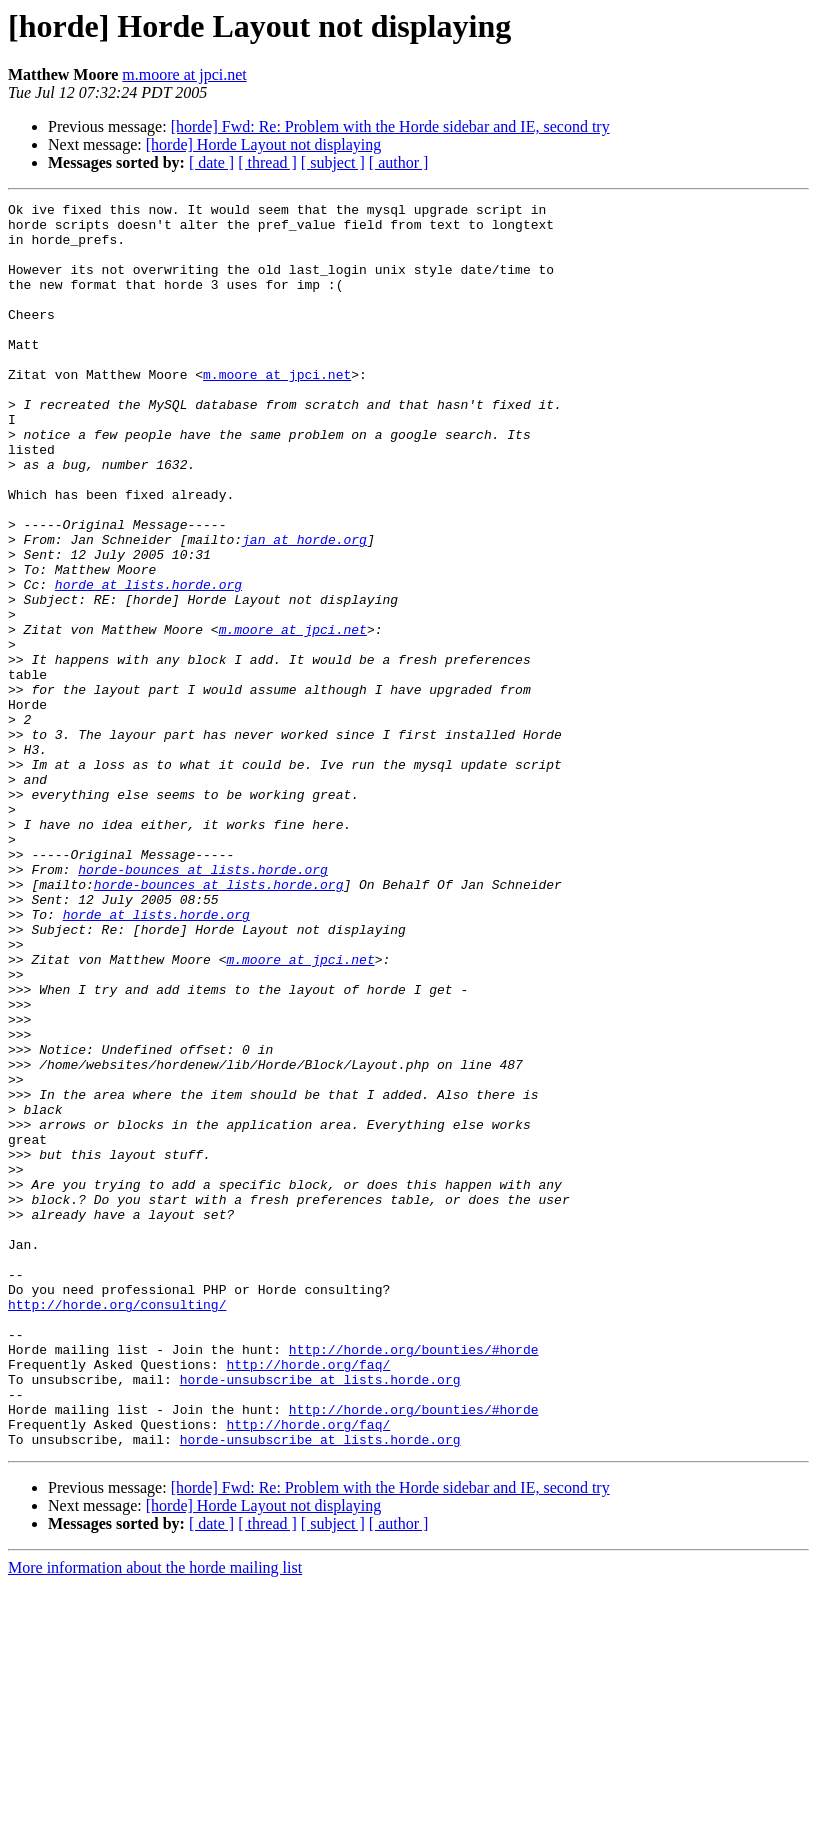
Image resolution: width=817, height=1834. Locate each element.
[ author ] (399, 162)
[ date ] (211, 162)
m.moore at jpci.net (184, 74)
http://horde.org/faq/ (308, 1598)
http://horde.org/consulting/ (117, 1526)
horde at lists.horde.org (148, 662)
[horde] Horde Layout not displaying (264, 144)
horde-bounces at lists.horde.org (203, 1004)
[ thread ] (267, 162)
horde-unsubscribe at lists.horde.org (320, 1616)
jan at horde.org (304, 608)
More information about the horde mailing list (155, 1816)
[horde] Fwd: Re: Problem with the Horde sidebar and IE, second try (390, 126)
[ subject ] (333, 162)
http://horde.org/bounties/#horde (414, 1580)
